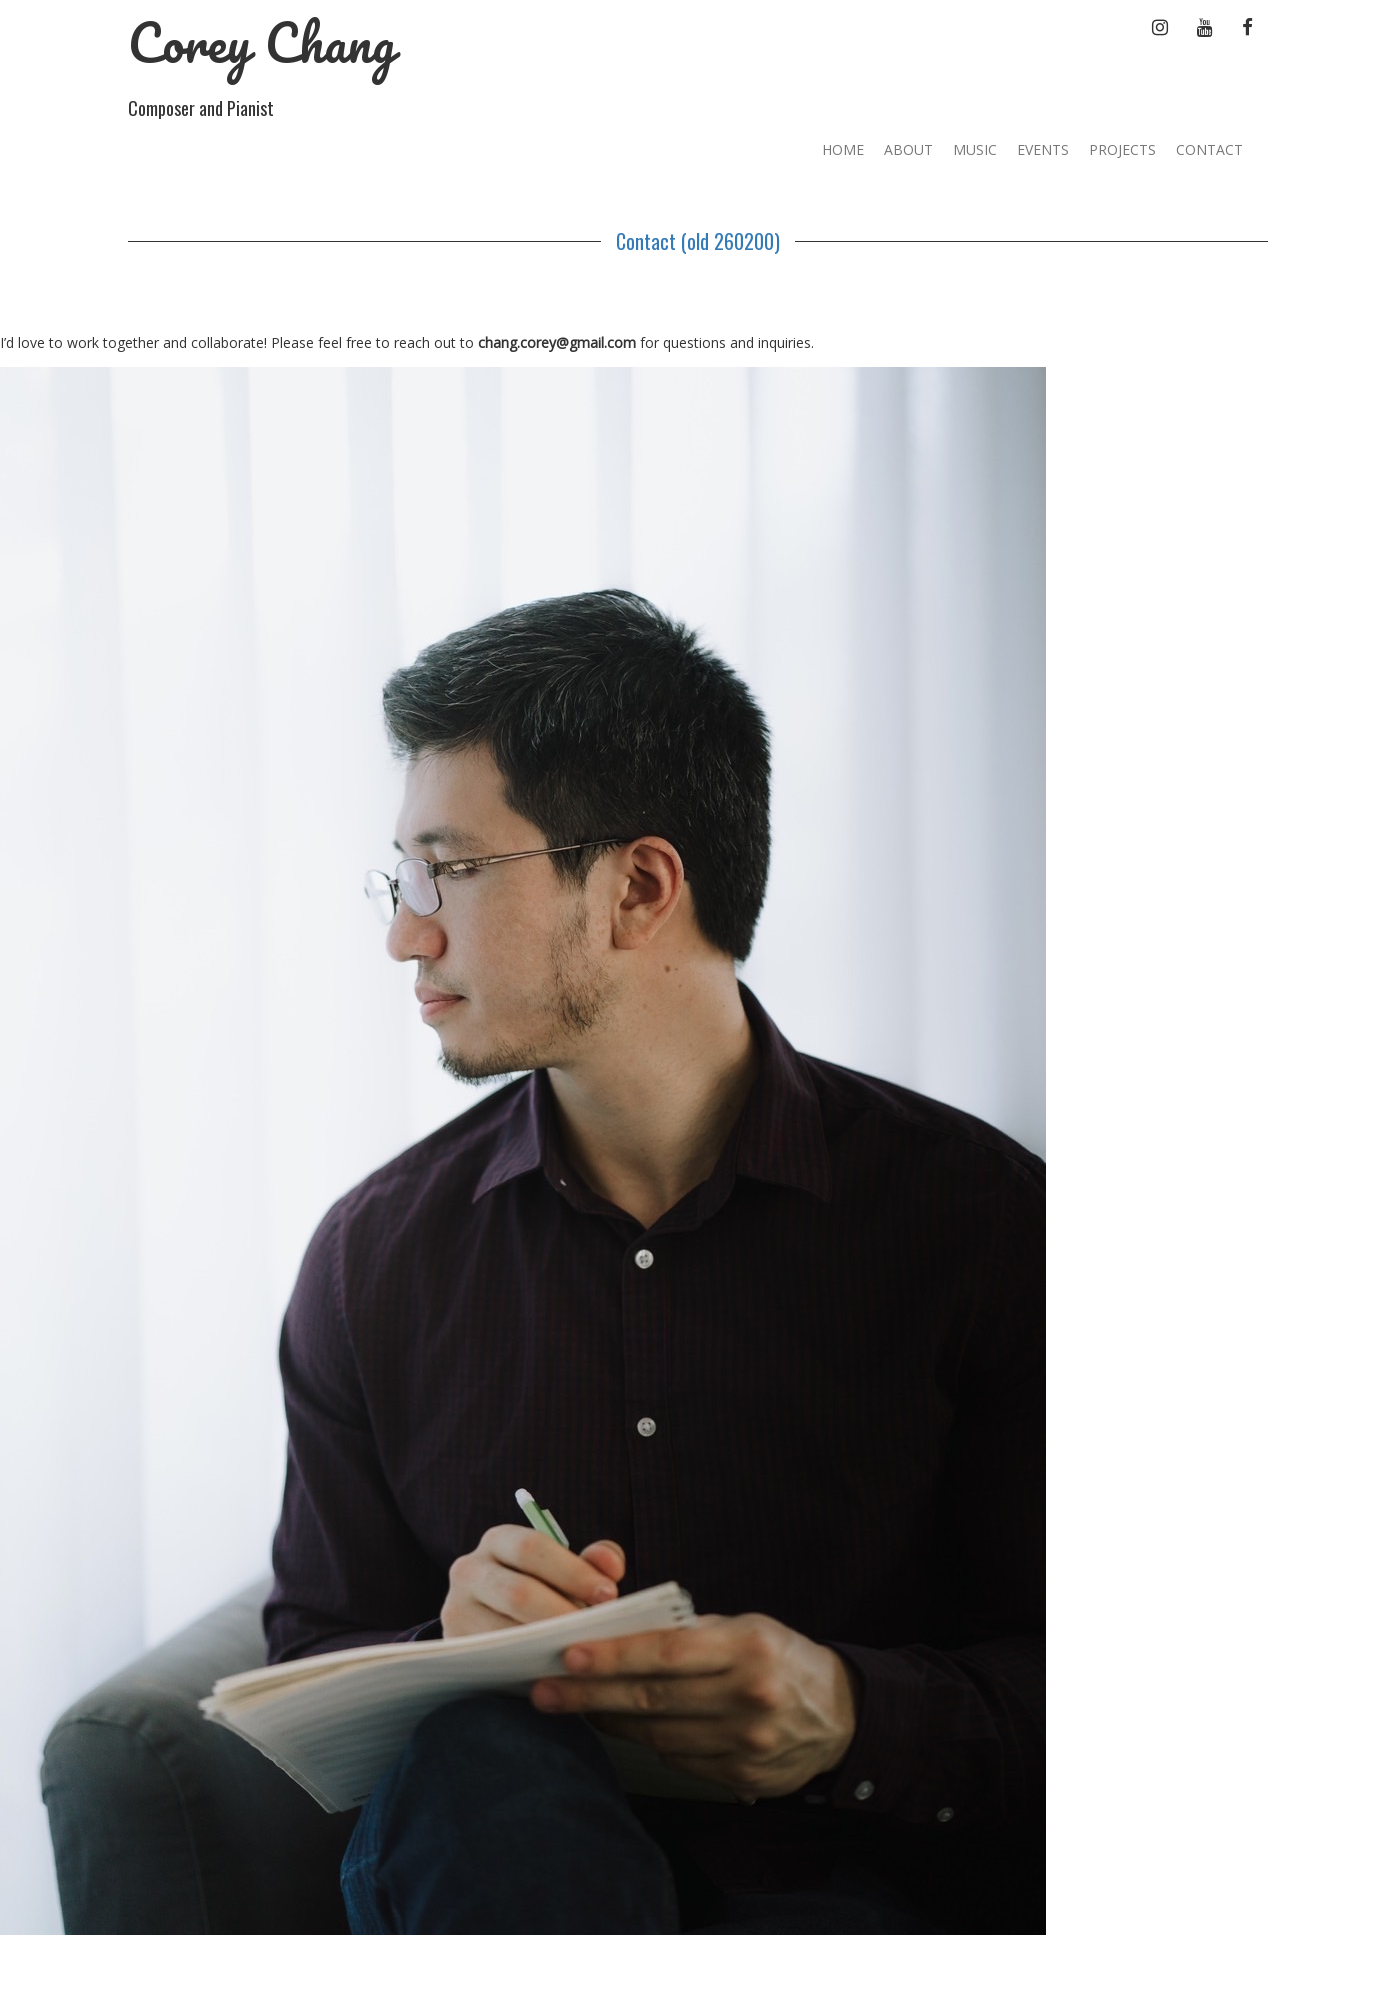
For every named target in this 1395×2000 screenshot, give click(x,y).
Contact (1209, 149)
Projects (1122, 149)
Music (975, 149)
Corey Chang (262, 42)
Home (843, 149)
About (908, 149)
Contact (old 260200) (698, 241)
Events (1043, 149)
